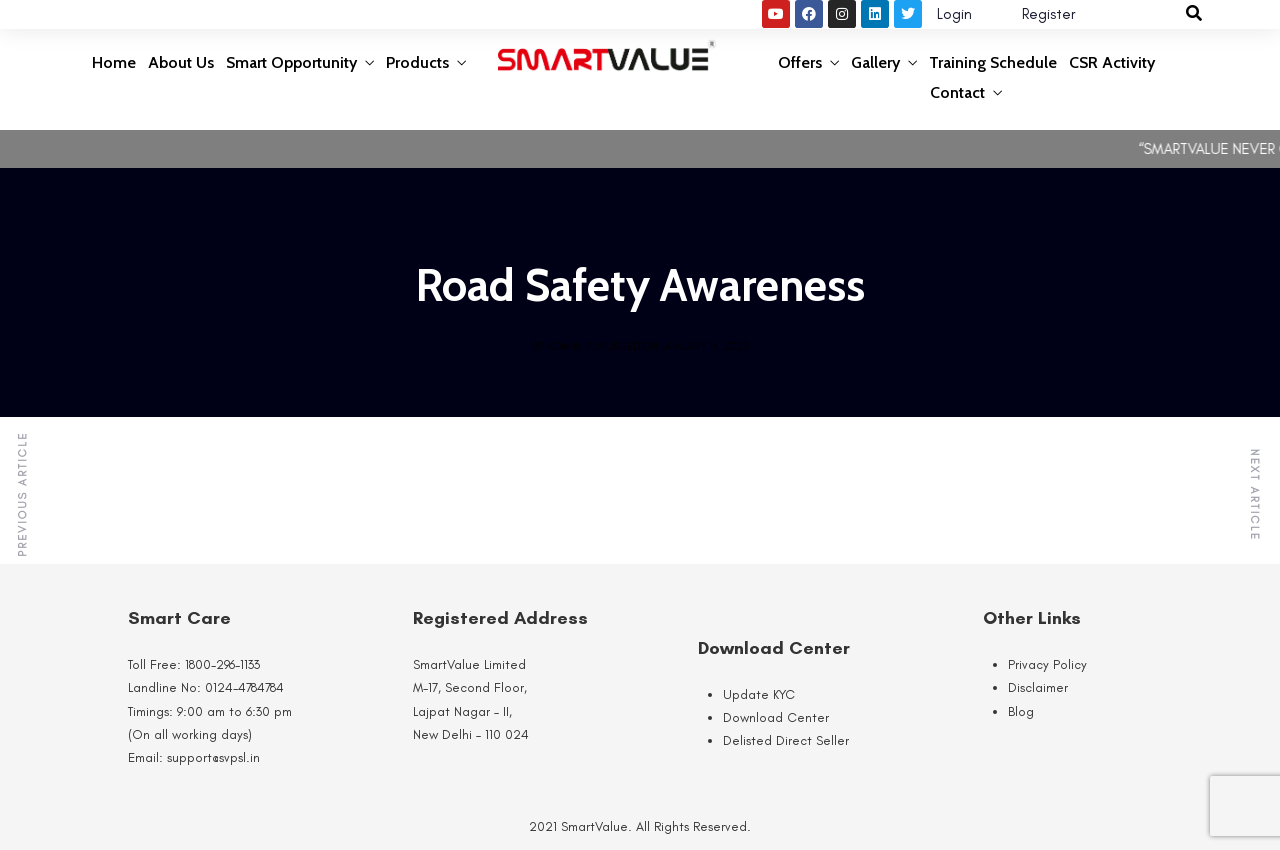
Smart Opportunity (291, 62)
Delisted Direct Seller (786, 740)
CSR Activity (1112, 62)
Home (114, 62)
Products (417, 62)
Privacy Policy (1047, 664)
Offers (800, 62)
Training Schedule (993, 62)
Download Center (776, 717)
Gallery (875, 62)
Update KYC (759, 694)
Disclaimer (1038, 687)
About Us (181, 62)
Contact (957, 92)
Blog (1021, 711)
